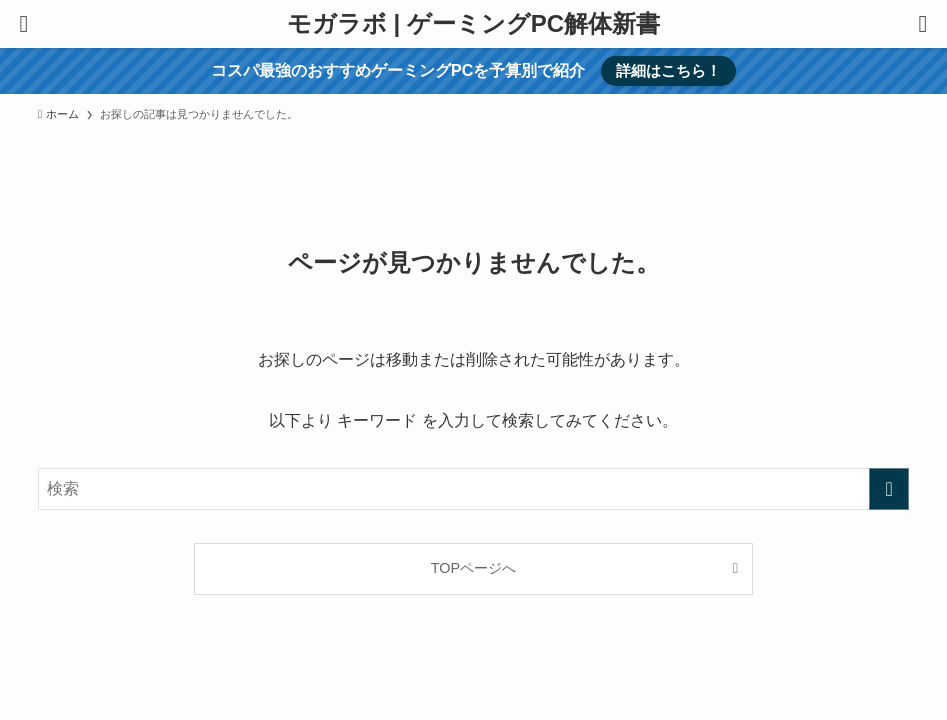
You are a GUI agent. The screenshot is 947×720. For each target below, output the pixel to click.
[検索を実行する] (889, 489)
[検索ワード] (473, 489)
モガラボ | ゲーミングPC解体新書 (473, 24)
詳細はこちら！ (668, 70)
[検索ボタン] (923, 24)
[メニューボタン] (24, 24)
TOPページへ (473, 568)
